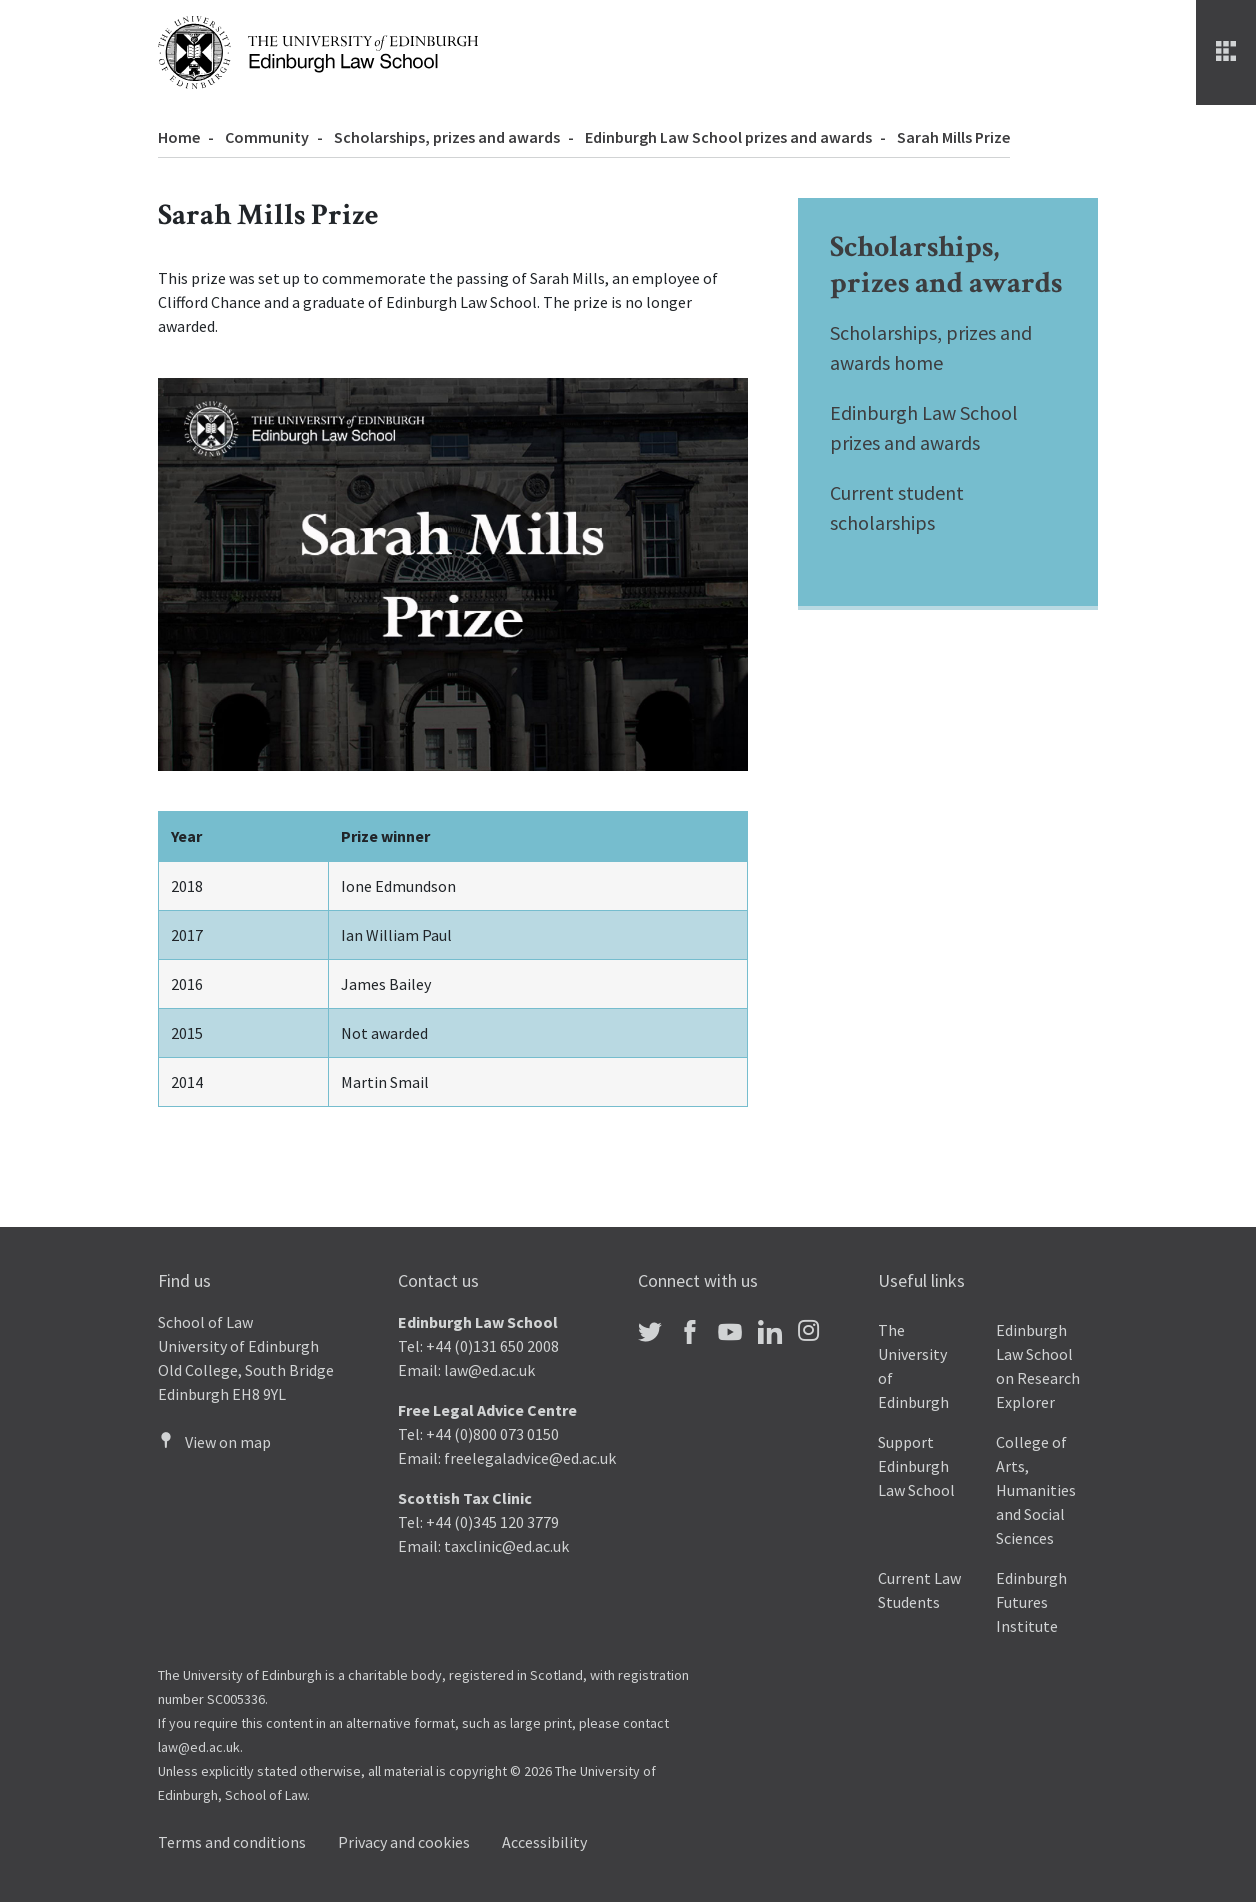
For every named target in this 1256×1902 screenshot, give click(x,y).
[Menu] (1226, 52)
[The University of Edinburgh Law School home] (318, 50)
